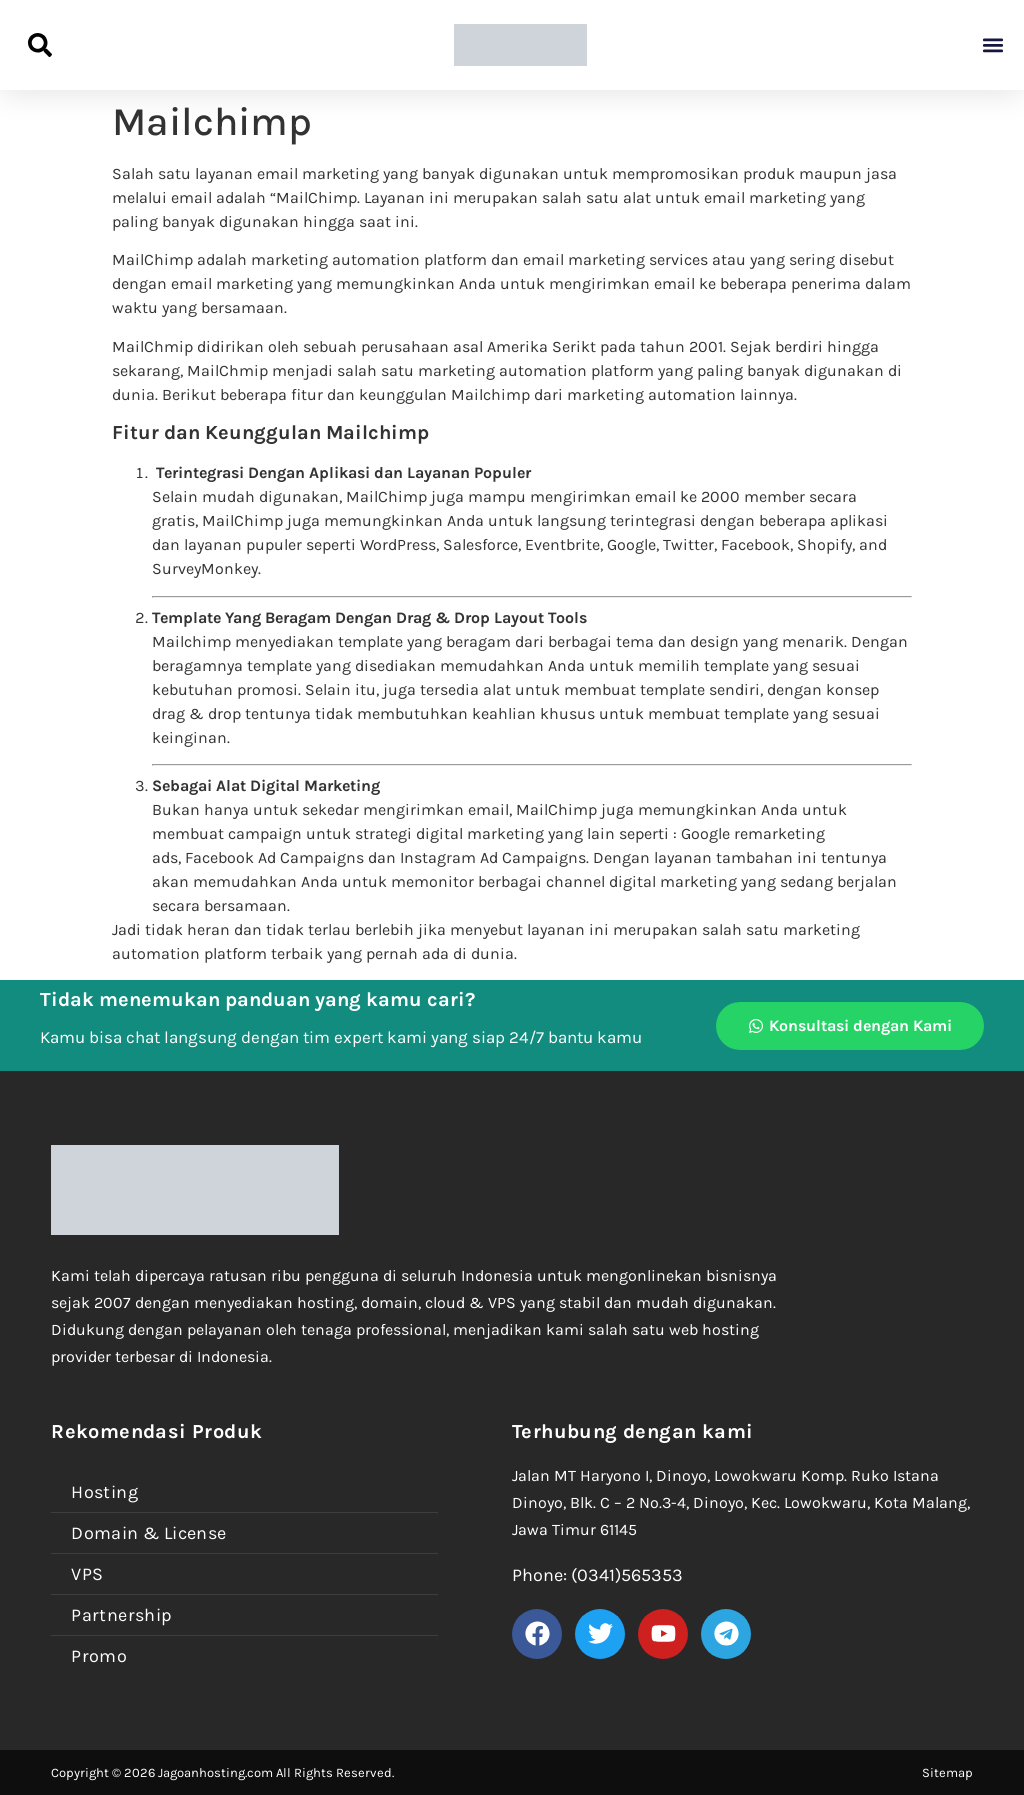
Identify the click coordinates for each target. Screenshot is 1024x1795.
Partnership (121, 1615)
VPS (87, 1574)
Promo (99, 1656)
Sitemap (947, 1772)
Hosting (104, 1492)
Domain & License (148, 1533)
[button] (992, 45)
